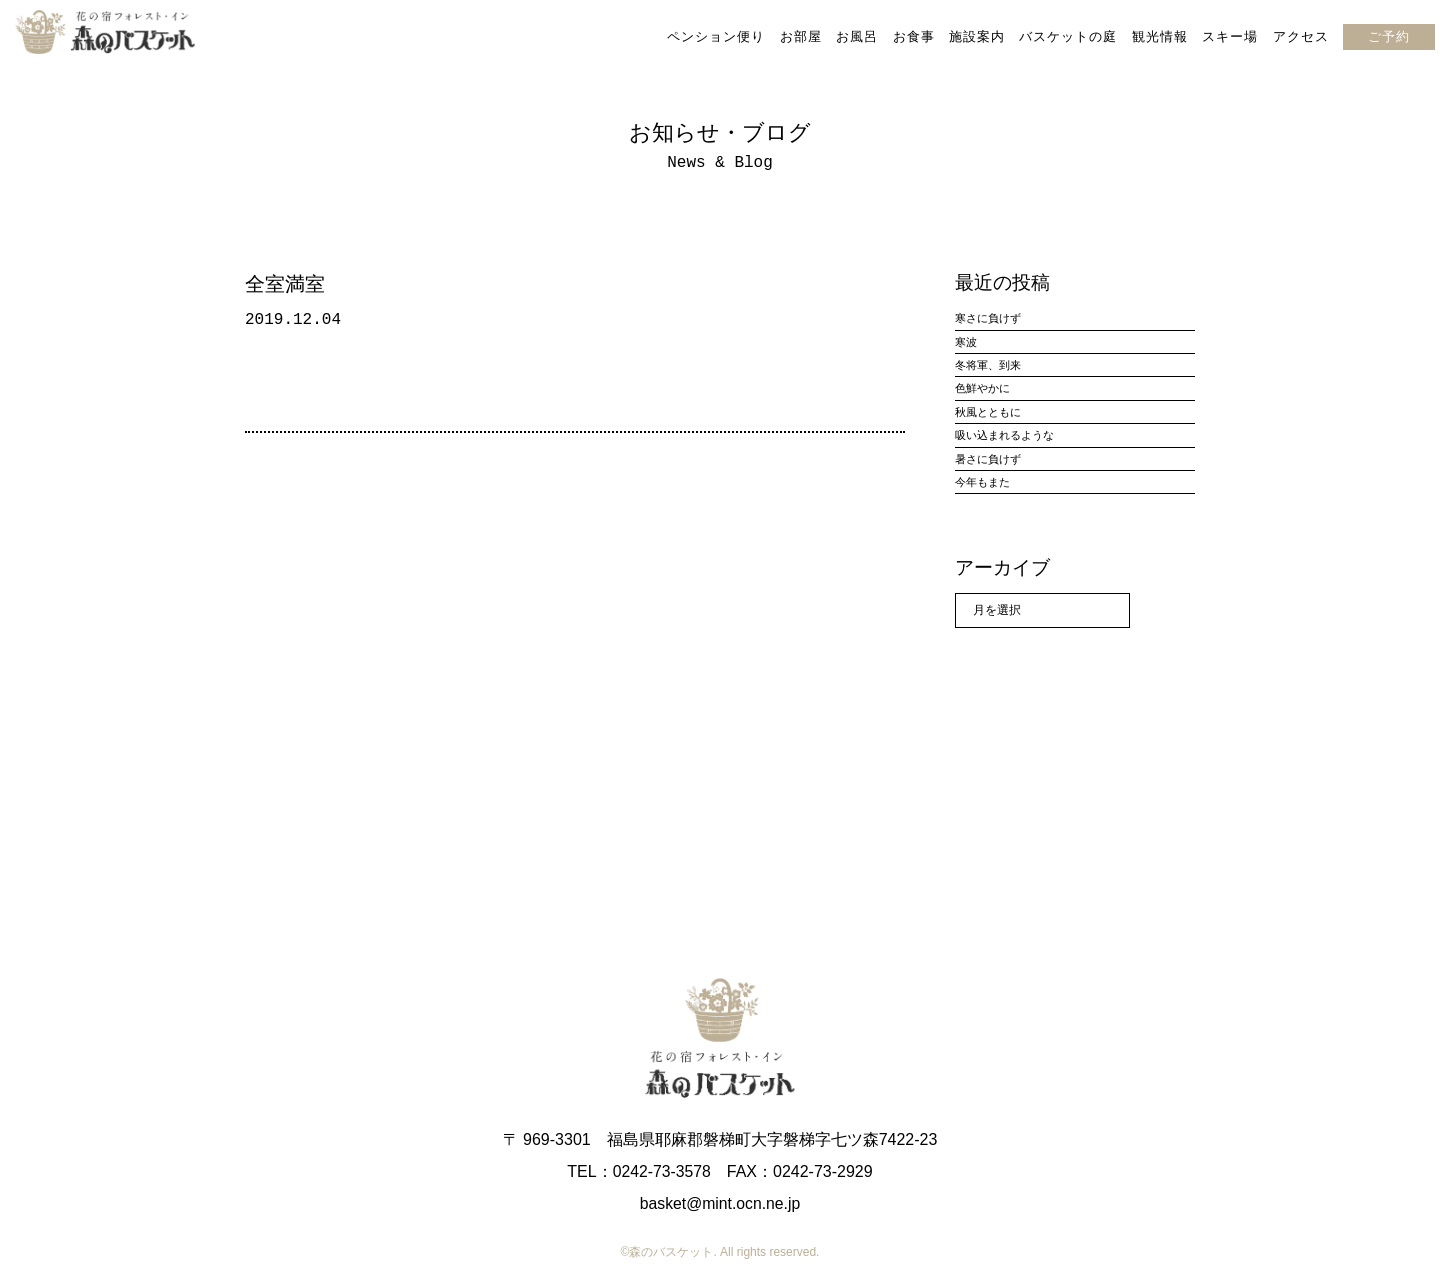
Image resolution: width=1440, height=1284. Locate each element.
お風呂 (857, 36)
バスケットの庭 (1068, 36)
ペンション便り (716, 36)
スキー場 (1230, 36)
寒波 (966, 342)
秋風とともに (988, 412)
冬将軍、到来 (988, 365)
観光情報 (1160, 36)
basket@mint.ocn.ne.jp (720, 1203)
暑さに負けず (988, 459)
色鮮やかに (982, 388)
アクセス (1301, 36)
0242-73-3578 (662, 1171)
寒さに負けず (988, 318)
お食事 (913, 36)
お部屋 (800, 36)
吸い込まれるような (1004, 435)
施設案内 (977, 36)
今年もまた (982, 482)
